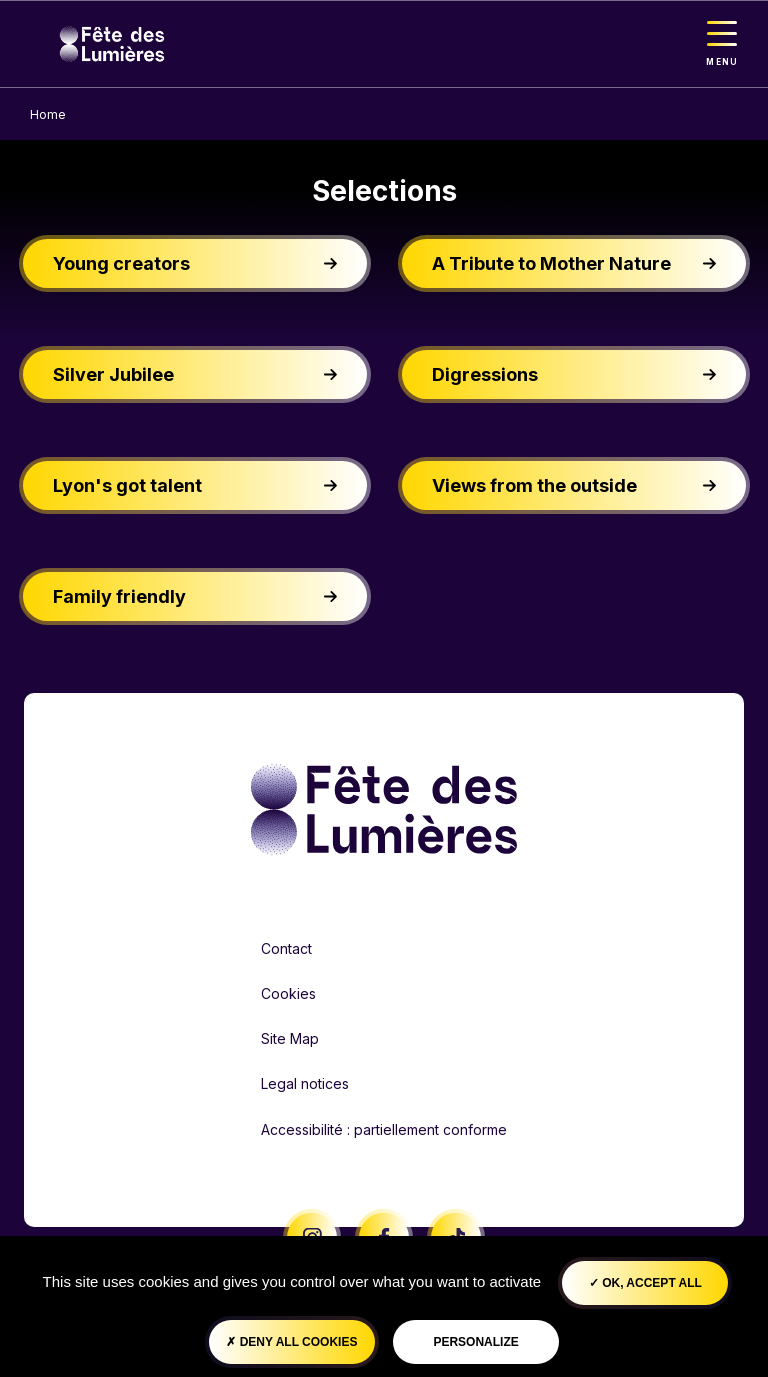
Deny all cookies (291, 1342)
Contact (286, 948)
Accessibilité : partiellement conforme (384, 1129)
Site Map (290, 1038)
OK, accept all (645, 1283)
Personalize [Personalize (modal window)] (475, 1342)
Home (48, 114)
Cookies (288, 993)
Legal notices (305, 1083)
